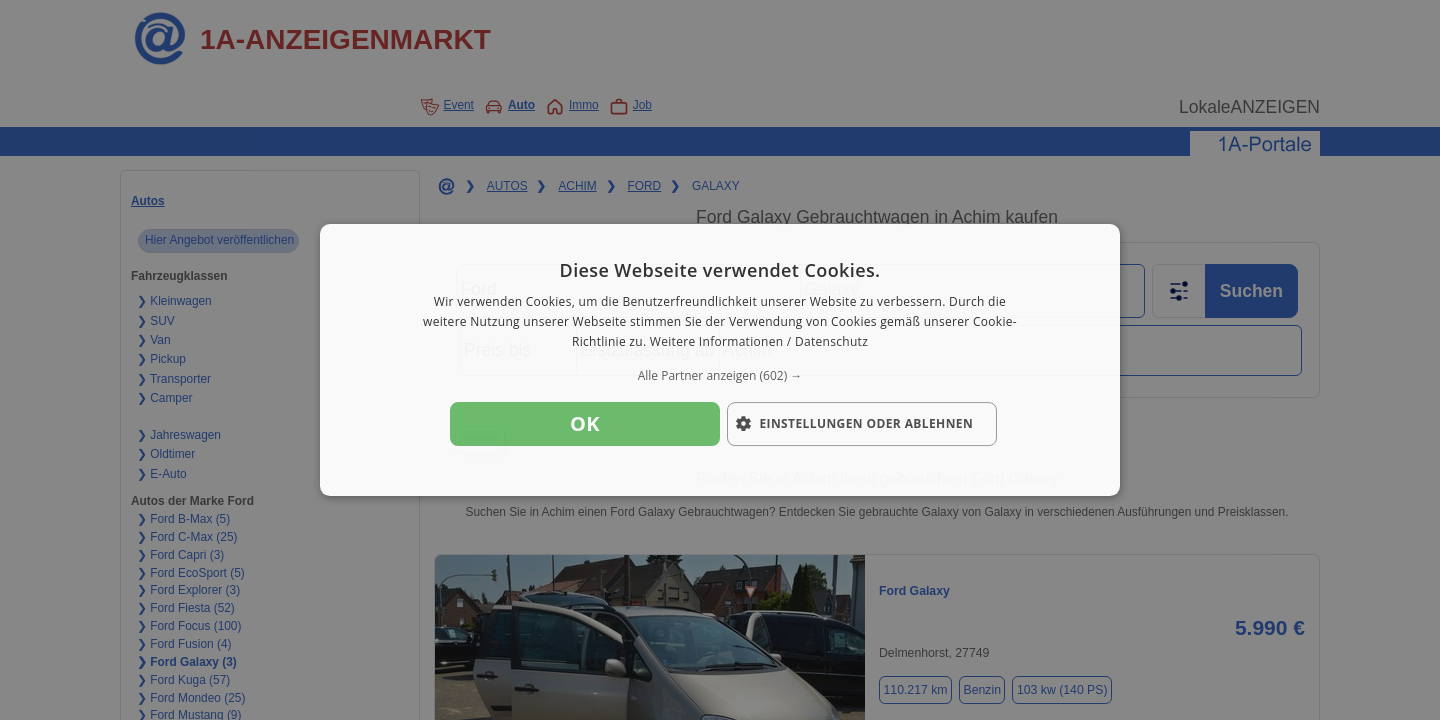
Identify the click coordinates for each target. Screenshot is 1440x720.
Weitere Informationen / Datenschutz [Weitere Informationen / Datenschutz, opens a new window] (759, 341)
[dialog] (720, 360)
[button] (720, 376)
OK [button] (585, 423)
